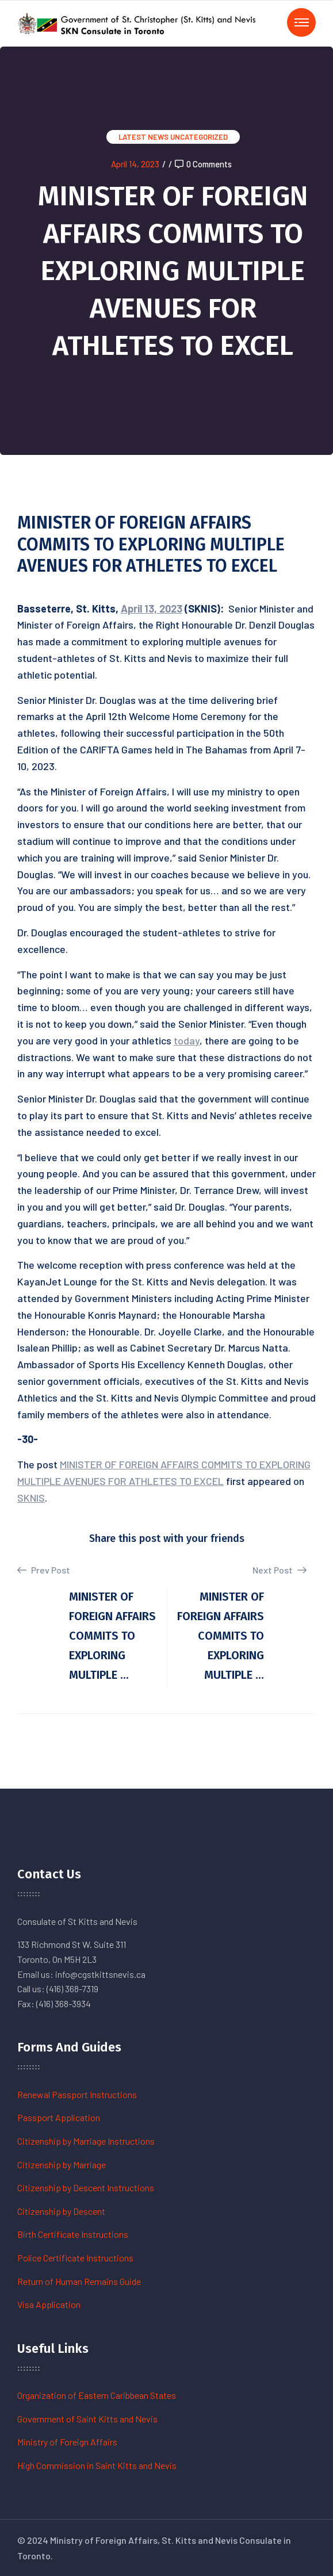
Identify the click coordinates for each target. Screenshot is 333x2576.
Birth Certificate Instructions (72, 2234)
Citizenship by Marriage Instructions (86, 2140)
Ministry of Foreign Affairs (67, 2441)
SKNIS (31, 1497)
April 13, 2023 (151, 608)
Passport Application (58, 2117)
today (187, 1040)
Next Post (279, 1569)
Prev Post (43, 1570)
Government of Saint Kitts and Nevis (87, 2418)
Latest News (143, 136)
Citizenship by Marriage (61, 2164)
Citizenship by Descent (61, 2211)
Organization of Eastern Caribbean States (96, 2395)
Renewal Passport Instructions (77, 2094)
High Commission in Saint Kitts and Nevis (97, 2465)
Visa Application (49, 2304)
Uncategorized (199, 136)
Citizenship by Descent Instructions (85, 2187)
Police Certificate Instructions (75, 2257)
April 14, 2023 (135, 164)
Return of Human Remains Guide (79, 2281)
